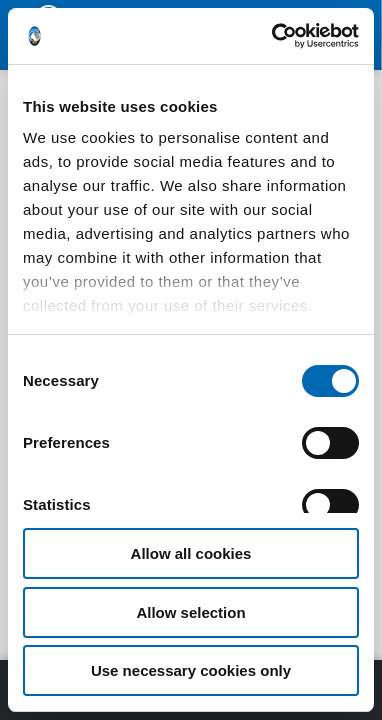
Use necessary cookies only (191, 670)
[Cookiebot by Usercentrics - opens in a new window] (273, 36)
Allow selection (190, 612)
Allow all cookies (191, 553)
